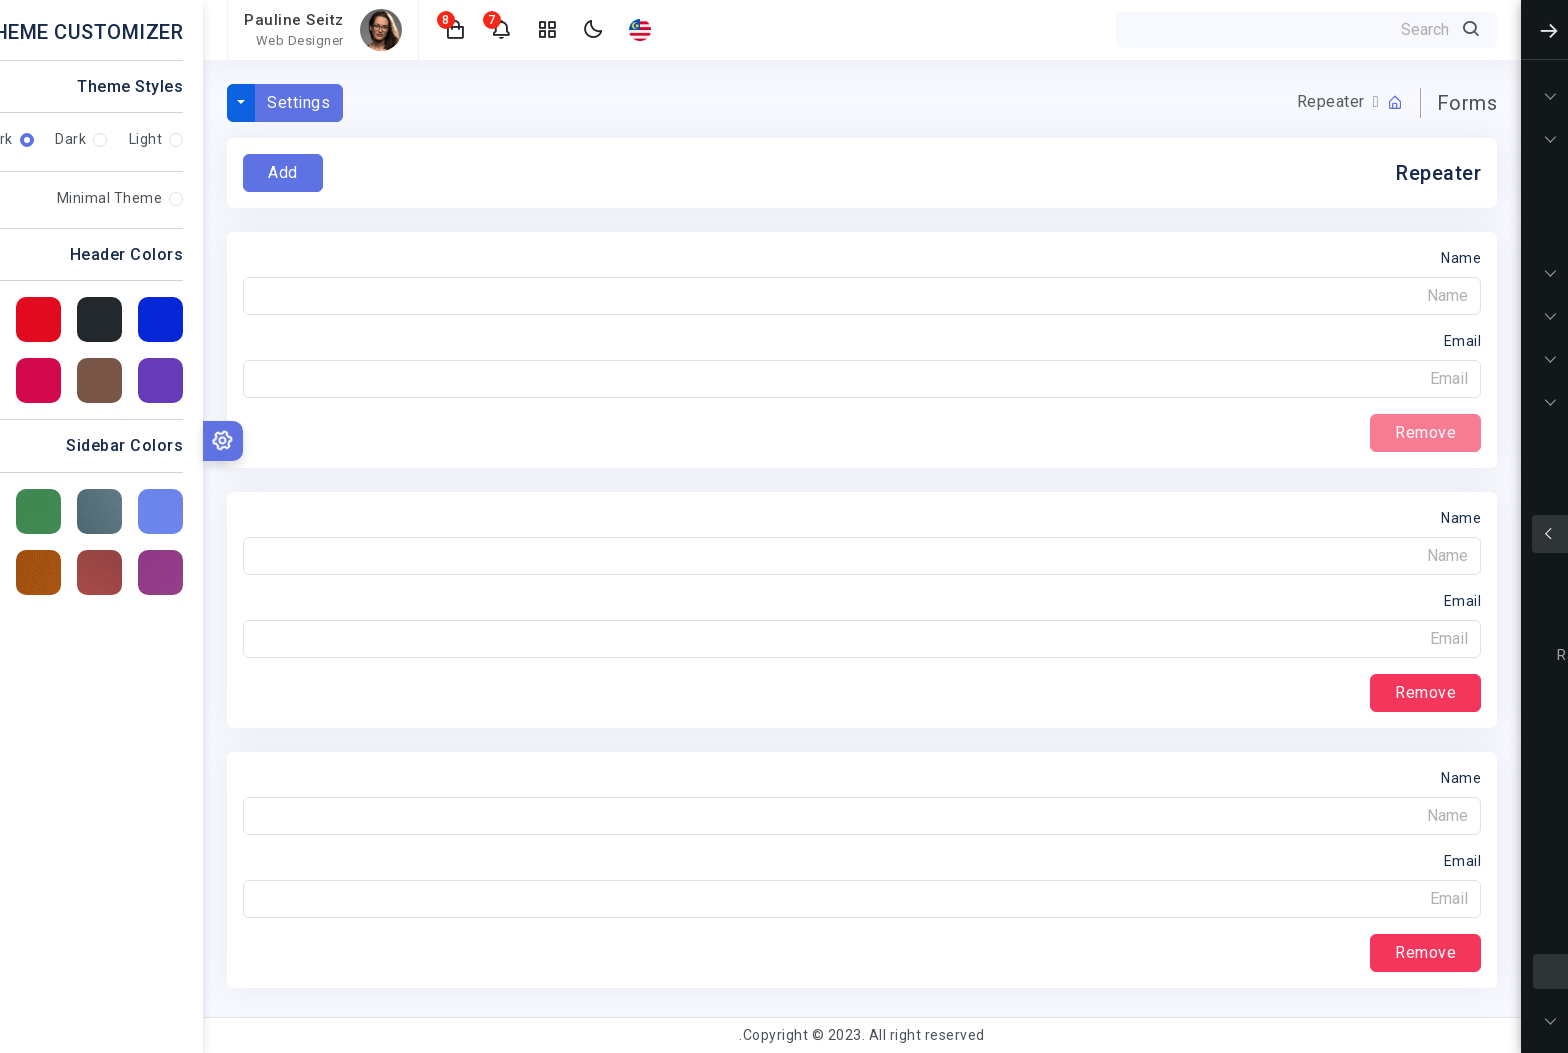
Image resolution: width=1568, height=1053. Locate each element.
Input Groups (1477, 616)
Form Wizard (1477, 774)
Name (1258, 258)
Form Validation (1466, 734)
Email (1260, 341)
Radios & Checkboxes (1445, 655)
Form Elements (1469, 576)
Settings (95, 102)
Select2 (1496, 932)
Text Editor (1484, 813)
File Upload (1484, 853)
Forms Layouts (1469, 695)
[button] (253, 30)
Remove (1222, 692)
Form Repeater (1470, 971)
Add (80, 172)
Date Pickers (1479, 892)
